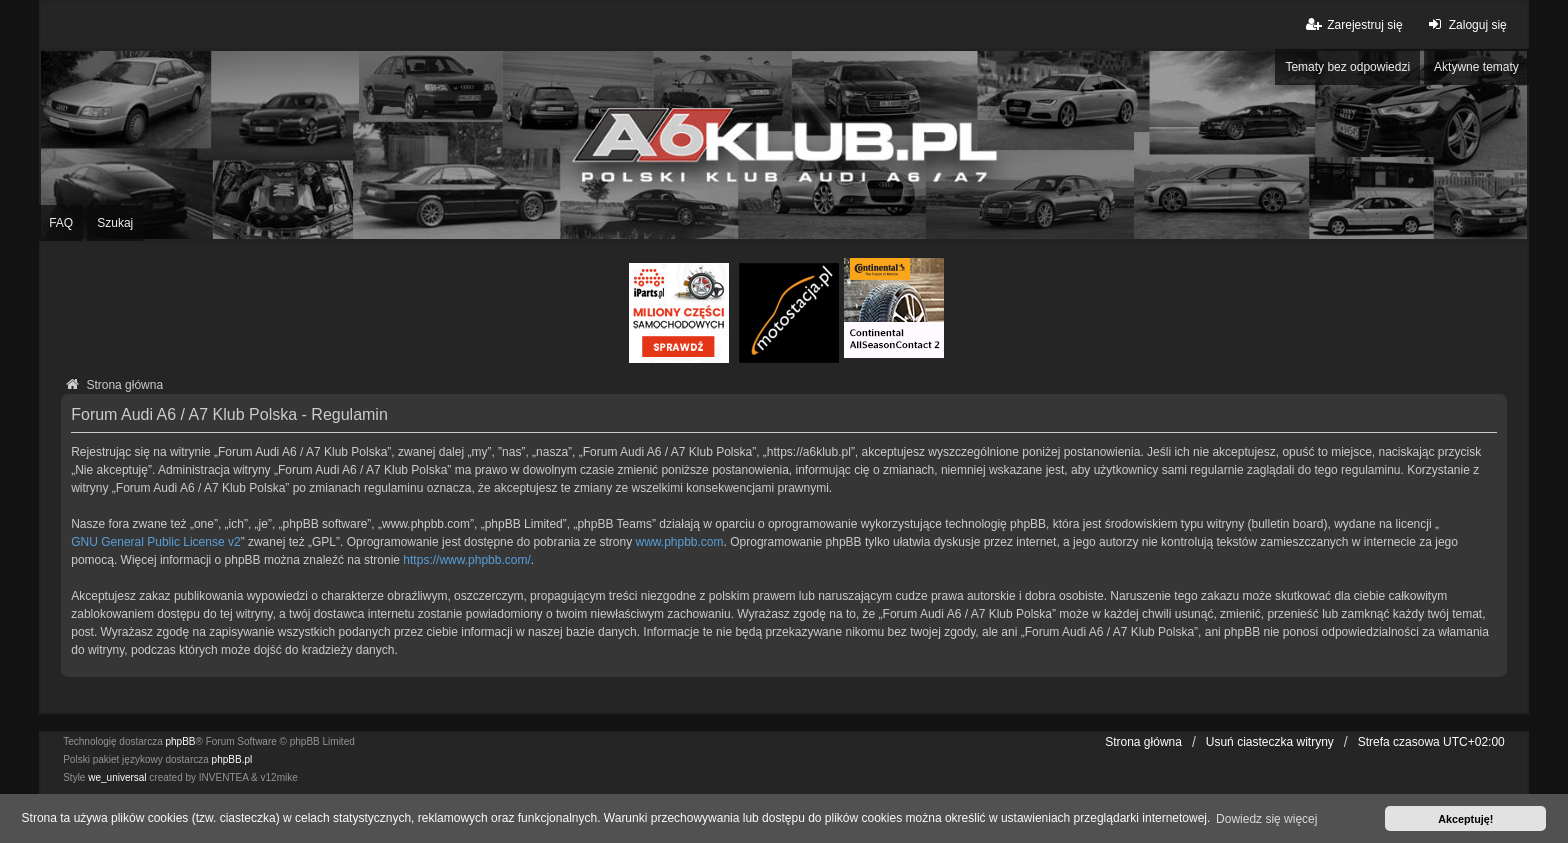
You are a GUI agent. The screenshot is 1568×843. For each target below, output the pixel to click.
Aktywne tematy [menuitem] (1476, 67)
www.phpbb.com (680, 542)
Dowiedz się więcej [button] (1266, 819)
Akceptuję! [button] (1465, 819)
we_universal (117, 777)
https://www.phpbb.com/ (466, 560)
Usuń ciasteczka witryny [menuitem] (1270, 742)
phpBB (181, 741)
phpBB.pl (232, 759)
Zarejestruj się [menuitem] (1352, 24)
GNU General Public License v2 (155, 542)
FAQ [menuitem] (61, 223)
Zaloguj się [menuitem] (1465, 24)
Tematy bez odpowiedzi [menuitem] (1347, 67)
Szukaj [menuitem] (115, 223)
